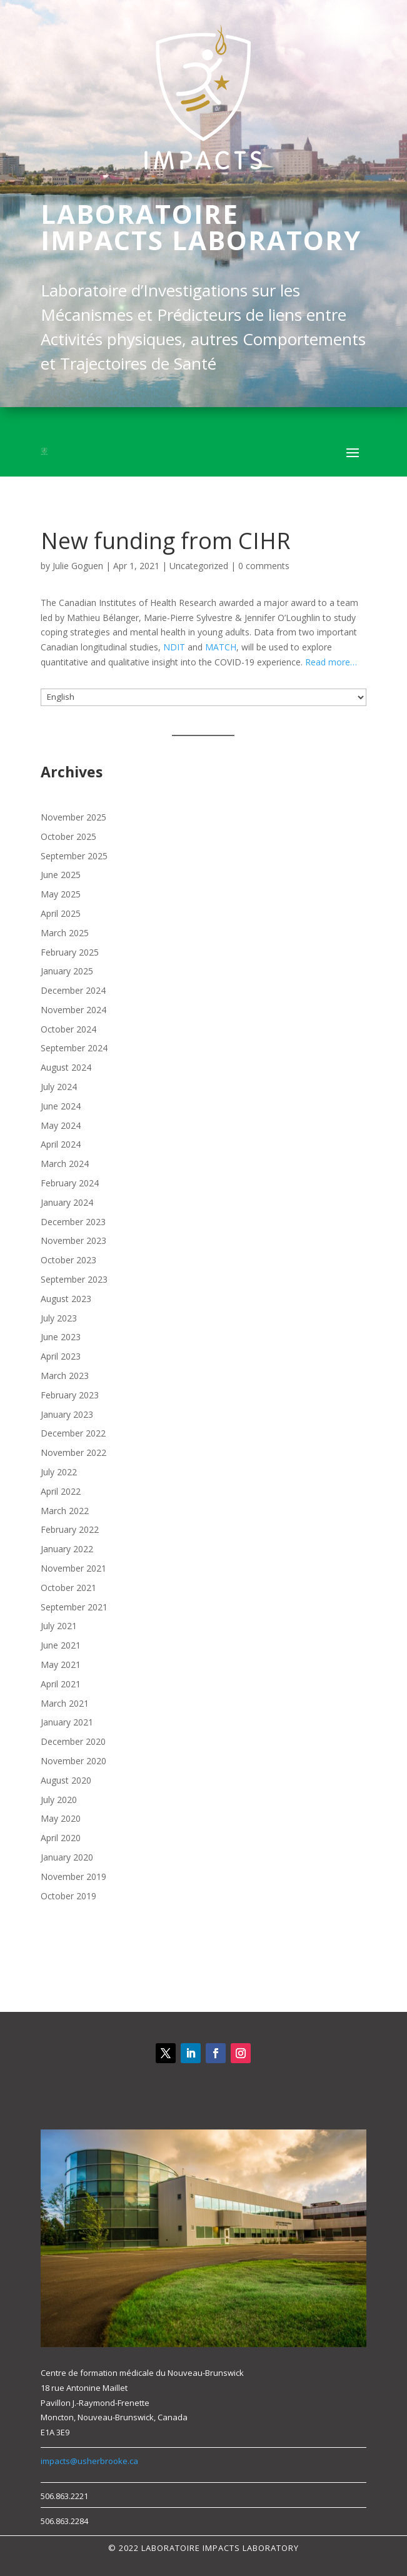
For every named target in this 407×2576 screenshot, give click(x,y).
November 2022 (73, 1452)
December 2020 (73, 1741)
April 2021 (61, 1684)
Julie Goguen (78, 566)
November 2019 (73, 1876)
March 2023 (65, 1375)
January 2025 (67, 971)
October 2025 (68, 836)
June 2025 (61, 875)
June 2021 (61, 1645)
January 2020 (67, 1857)
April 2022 (61, 1491)
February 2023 (70, 1395)
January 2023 (67, 1414)
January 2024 (67, 1202)
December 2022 (73, 1433)
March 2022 (65, 1511)
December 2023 (73, 1222)
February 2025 (70, 952)
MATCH (220, 647)
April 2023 (61, 1356)
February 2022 (70, 1529)
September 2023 (74, 1279)
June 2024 (61, 1106)
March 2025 (65, 933)
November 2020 (73, 1761)
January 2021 (67, 1722)
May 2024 (61, 1125)
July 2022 (59, 1472)
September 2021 (74, 1607)
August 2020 (66, 1780)
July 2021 (59, 1626)
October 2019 (68, 1896)
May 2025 (61, 894)
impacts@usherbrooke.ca (89, 2461)
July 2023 (59, 1318)
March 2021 (65, 1703)
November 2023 (73, 1240)
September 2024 (74, 1048)
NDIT (174, 647)
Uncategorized (198, 566)
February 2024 (70, 1183)
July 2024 (59, 1087)
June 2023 (61, 1337)
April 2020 (61, 1838)
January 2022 (67, 1549)
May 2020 (61, 1818)
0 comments (263, 566)
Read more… (331, 662)
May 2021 (61, 1664)
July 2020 (59, 1800)
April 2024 (61, 1144)
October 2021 (68, 1588)
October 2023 (68, 1260)
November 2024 (73, 1010)
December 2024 (73, 990)
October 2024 (68, 1029)
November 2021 (73, 1568)
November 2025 (73, 817)
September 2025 (74, 856)
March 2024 (65, 1163)
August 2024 (66, 1067)
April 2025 (61, 913)
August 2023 (66, 1299)
